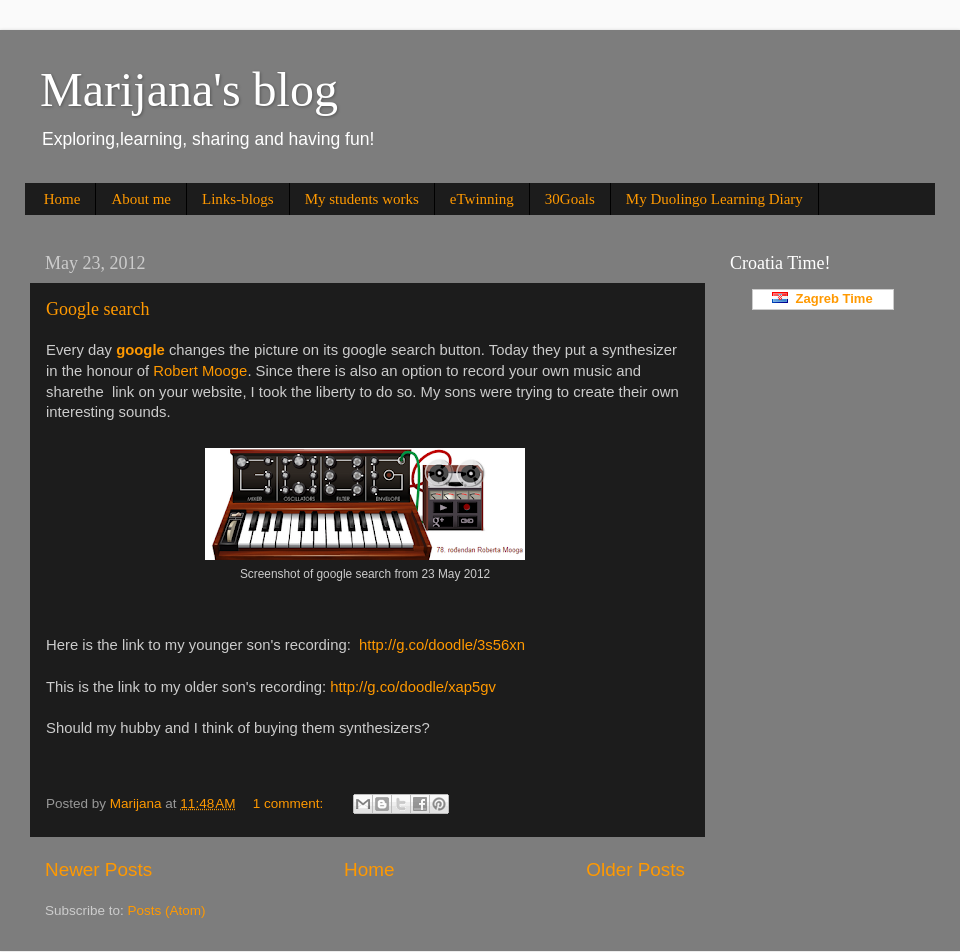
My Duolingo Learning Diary (714, 199)
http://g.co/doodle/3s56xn (442, 645)
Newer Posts (98, 869)
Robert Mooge (200, 371)
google (140, 350)
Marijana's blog (189, 89)
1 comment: (290, 803)
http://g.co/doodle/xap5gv (413, 687)
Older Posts (635, 869)
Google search (97, 309)
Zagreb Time (822, 298)
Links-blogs (238, 199)
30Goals (570, 199)
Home (62, 199)
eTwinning (482, 199)
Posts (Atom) (167, 910)
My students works (362, 199)
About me (141, 199)
